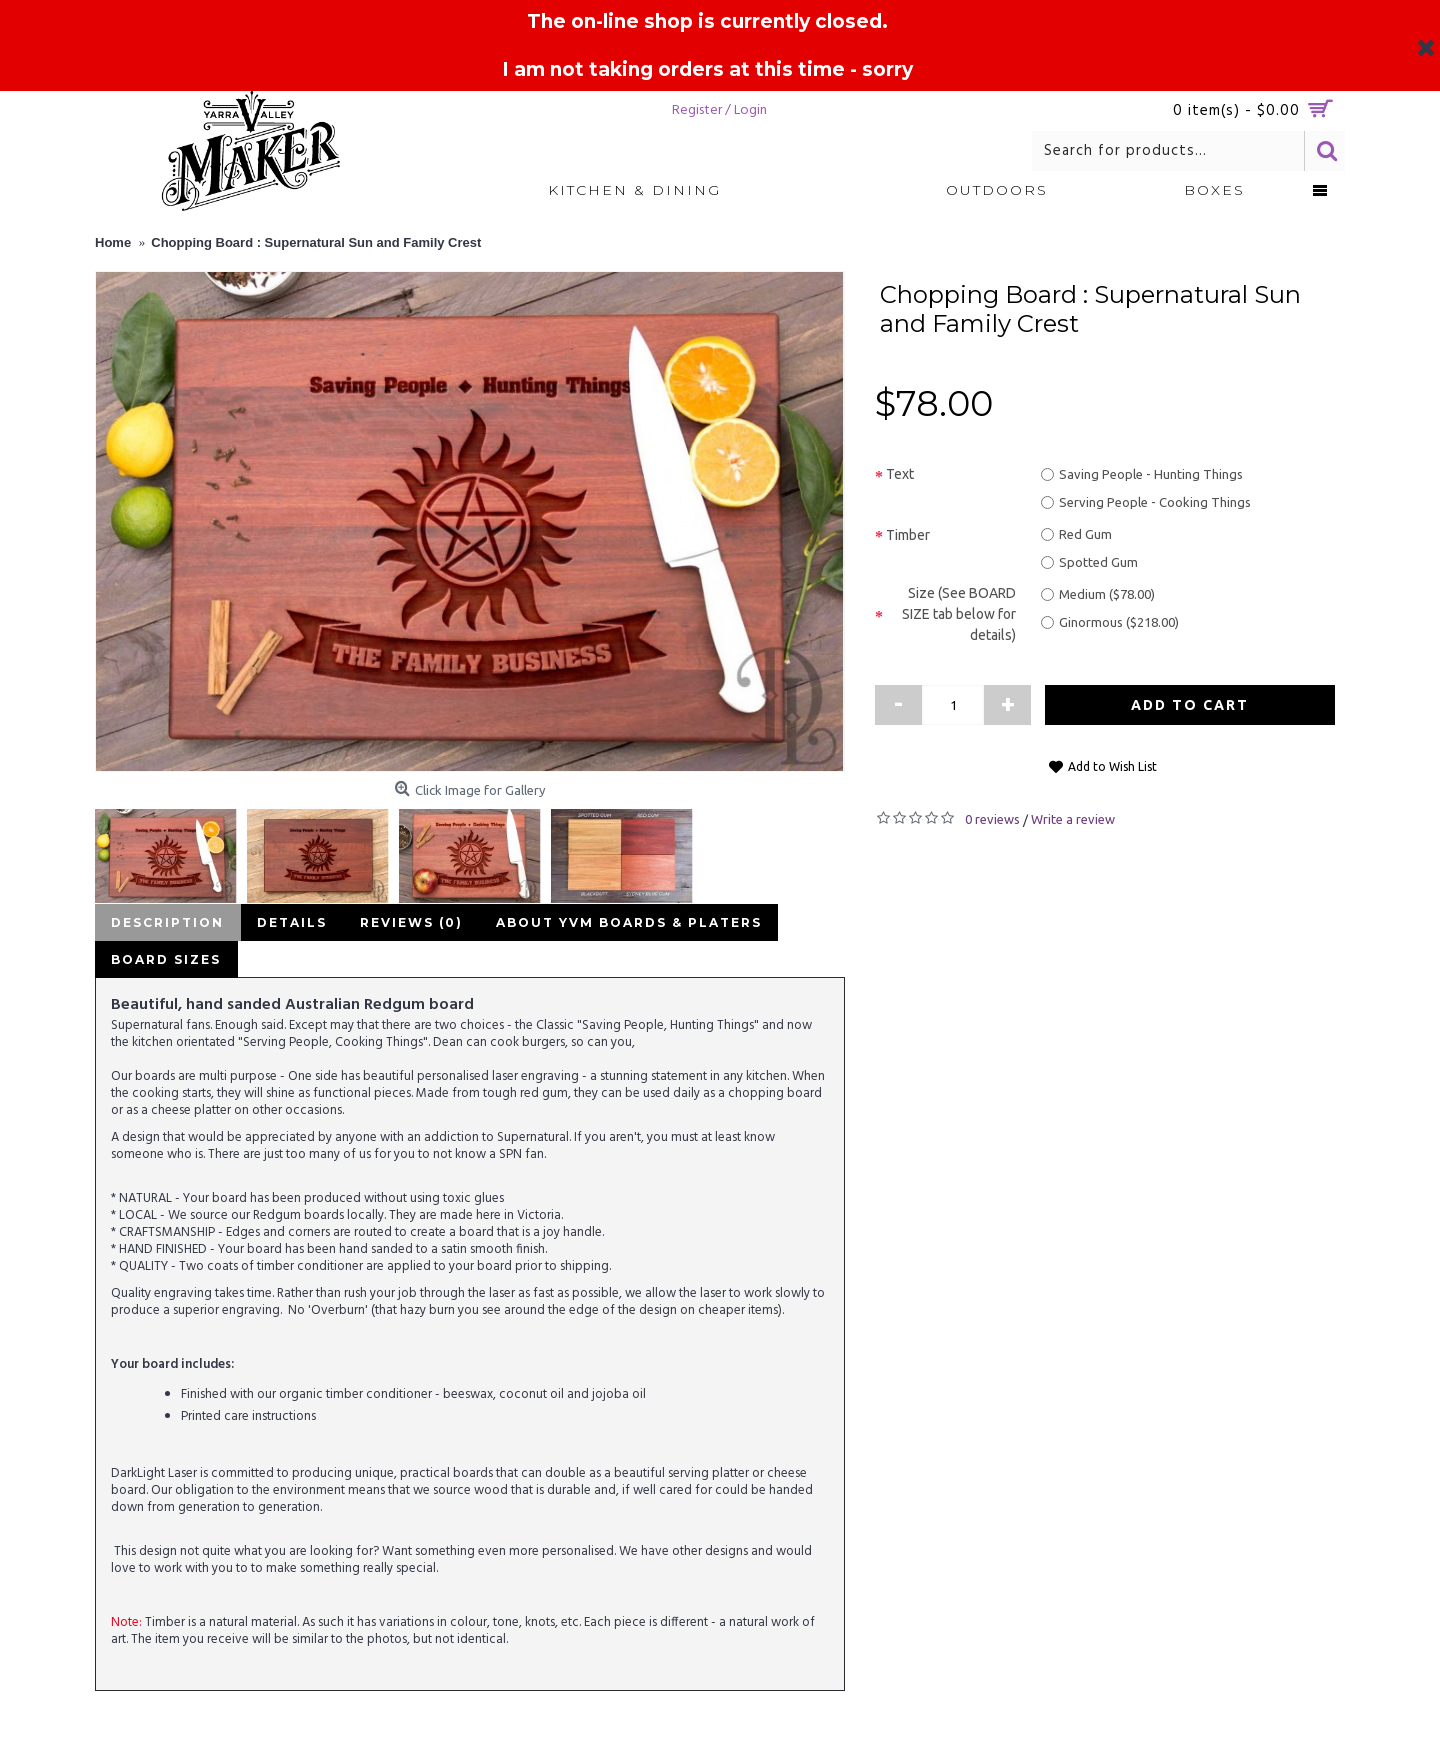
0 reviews (992, 819)
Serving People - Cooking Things (1146, 502)
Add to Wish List (1112, 766)
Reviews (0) (404, 922)
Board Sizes (165, 959)
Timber (908, 535)
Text (900, 474)
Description (166, 922)
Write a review (1073, 819)
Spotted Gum (1089, 562)
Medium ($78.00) (1098, 594)
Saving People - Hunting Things (1142, 474)
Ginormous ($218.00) (1110, 622)
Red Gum (1076, 534)
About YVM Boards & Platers (619, 922)
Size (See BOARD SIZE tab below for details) (959, 614)
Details (288, 922)
